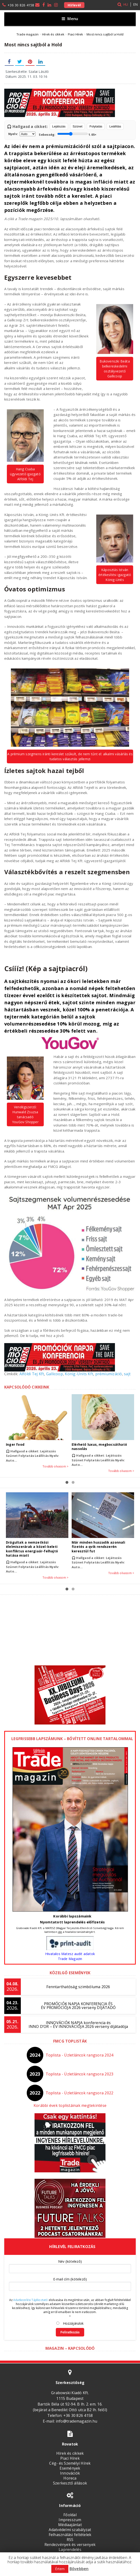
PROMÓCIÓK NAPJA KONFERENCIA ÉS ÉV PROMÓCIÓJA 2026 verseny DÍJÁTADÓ (78, 2005)
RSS (70, 2539)
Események (70, 2468)
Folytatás (95, 126)
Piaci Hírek (70, 2458)
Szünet (78, 126)
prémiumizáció (108, 1373)
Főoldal (70, 2514)
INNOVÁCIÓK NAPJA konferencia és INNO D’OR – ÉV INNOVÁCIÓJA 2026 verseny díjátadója (78, 2024)
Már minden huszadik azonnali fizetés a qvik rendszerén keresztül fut (98, 1546)
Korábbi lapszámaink (72, 1916)
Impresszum (70, 2519)
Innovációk (70, 2473)
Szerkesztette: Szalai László (27, 71)
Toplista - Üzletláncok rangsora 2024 (80, 2055)
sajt (127, 1373)
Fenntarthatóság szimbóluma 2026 (78, 1986)
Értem (60, 2569)
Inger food (15, 1444)
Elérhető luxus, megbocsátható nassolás (99, 1446)
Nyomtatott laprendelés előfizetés (72, 1922)
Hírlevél (74, 5)
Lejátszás (59, 126)
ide (60, 1932)
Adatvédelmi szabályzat (70, 2529)
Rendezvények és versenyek (70, 2544)
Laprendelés (70, 2549)
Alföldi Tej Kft (31, 1373)
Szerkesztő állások (70, 2483)
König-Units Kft (79, 1373)
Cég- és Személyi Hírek (70, 2463)
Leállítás (115, 126)
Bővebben (79, 2568)
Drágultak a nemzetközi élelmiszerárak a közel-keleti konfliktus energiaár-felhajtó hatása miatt (32, 1549)
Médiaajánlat (70, 2524)
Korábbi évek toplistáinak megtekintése (70, 2105)
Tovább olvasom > (55, 1466)
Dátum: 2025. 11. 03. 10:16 (26, 76)
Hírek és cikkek (70, 2453)
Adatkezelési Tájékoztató (30, 2300)
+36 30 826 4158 (21, 5)
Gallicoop (54, 1373)
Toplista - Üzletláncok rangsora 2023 (80, 2074)
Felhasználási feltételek (70, 2534)
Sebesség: (67, 134)
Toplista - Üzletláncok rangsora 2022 (80, 2093)
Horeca (69, 2478)
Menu (70, 18)
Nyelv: (22, 134)
